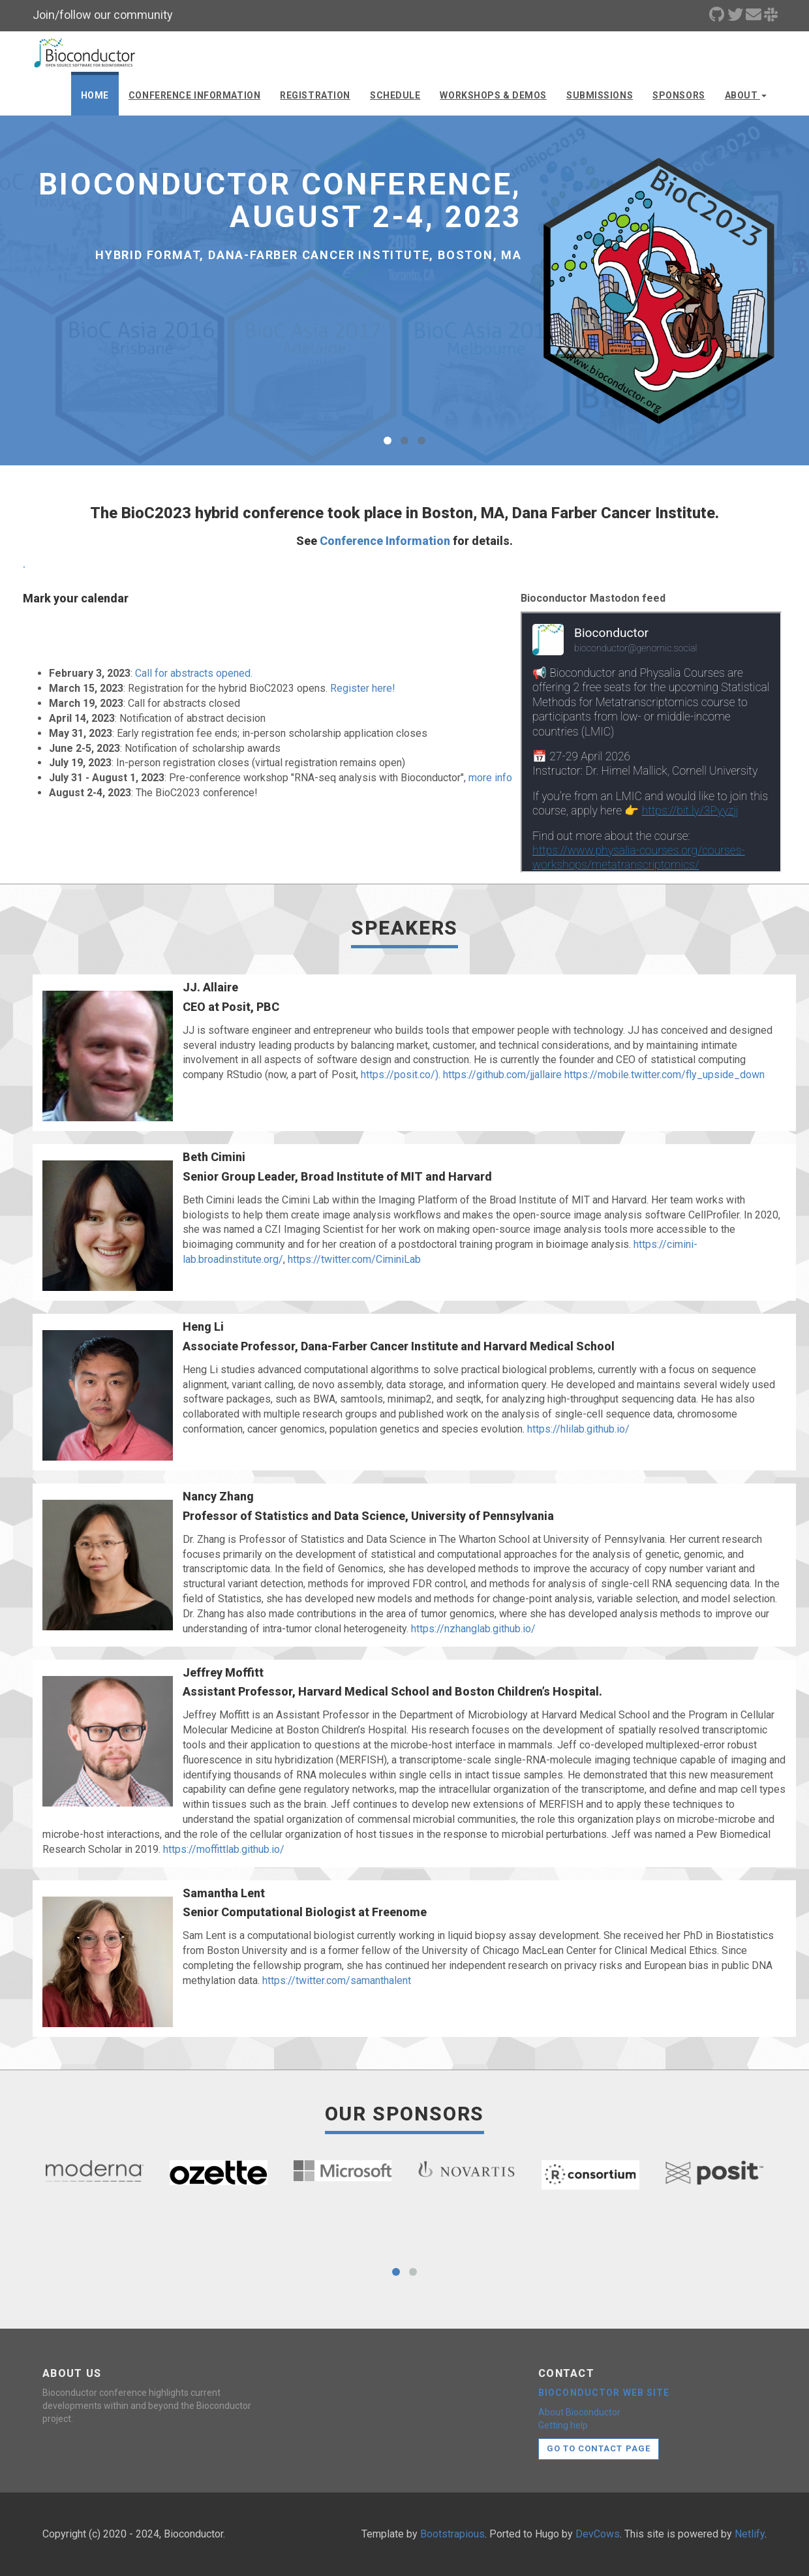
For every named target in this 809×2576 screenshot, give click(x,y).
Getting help (563, 2425)
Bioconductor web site (604, 2392)
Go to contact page (598, 2448)
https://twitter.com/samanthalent (336, 1980)
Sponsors (678, 95)
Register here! (362, 688)
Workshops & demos (493, 95)
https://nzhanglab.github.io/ (473, 1628)
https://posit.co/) (399, 1074)
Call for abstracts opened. (193, 673)
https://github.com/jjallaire (502, 1074)
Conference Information (194, 95)
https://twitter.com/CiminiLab (354, 1259)
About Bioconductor (579, 2412)
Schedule (395, 95)
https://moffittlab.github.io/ (223, 1849)
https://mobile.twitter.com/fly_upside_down (664, 1074)
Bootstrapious (452, 2534)
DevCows (597, 2534)
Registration (315, 95)
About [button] (746, 95)
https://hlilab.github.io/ (578, 1429)
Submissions (599, 95)
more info (490, 777)
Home (95, 95)
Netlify (750, 2534)
